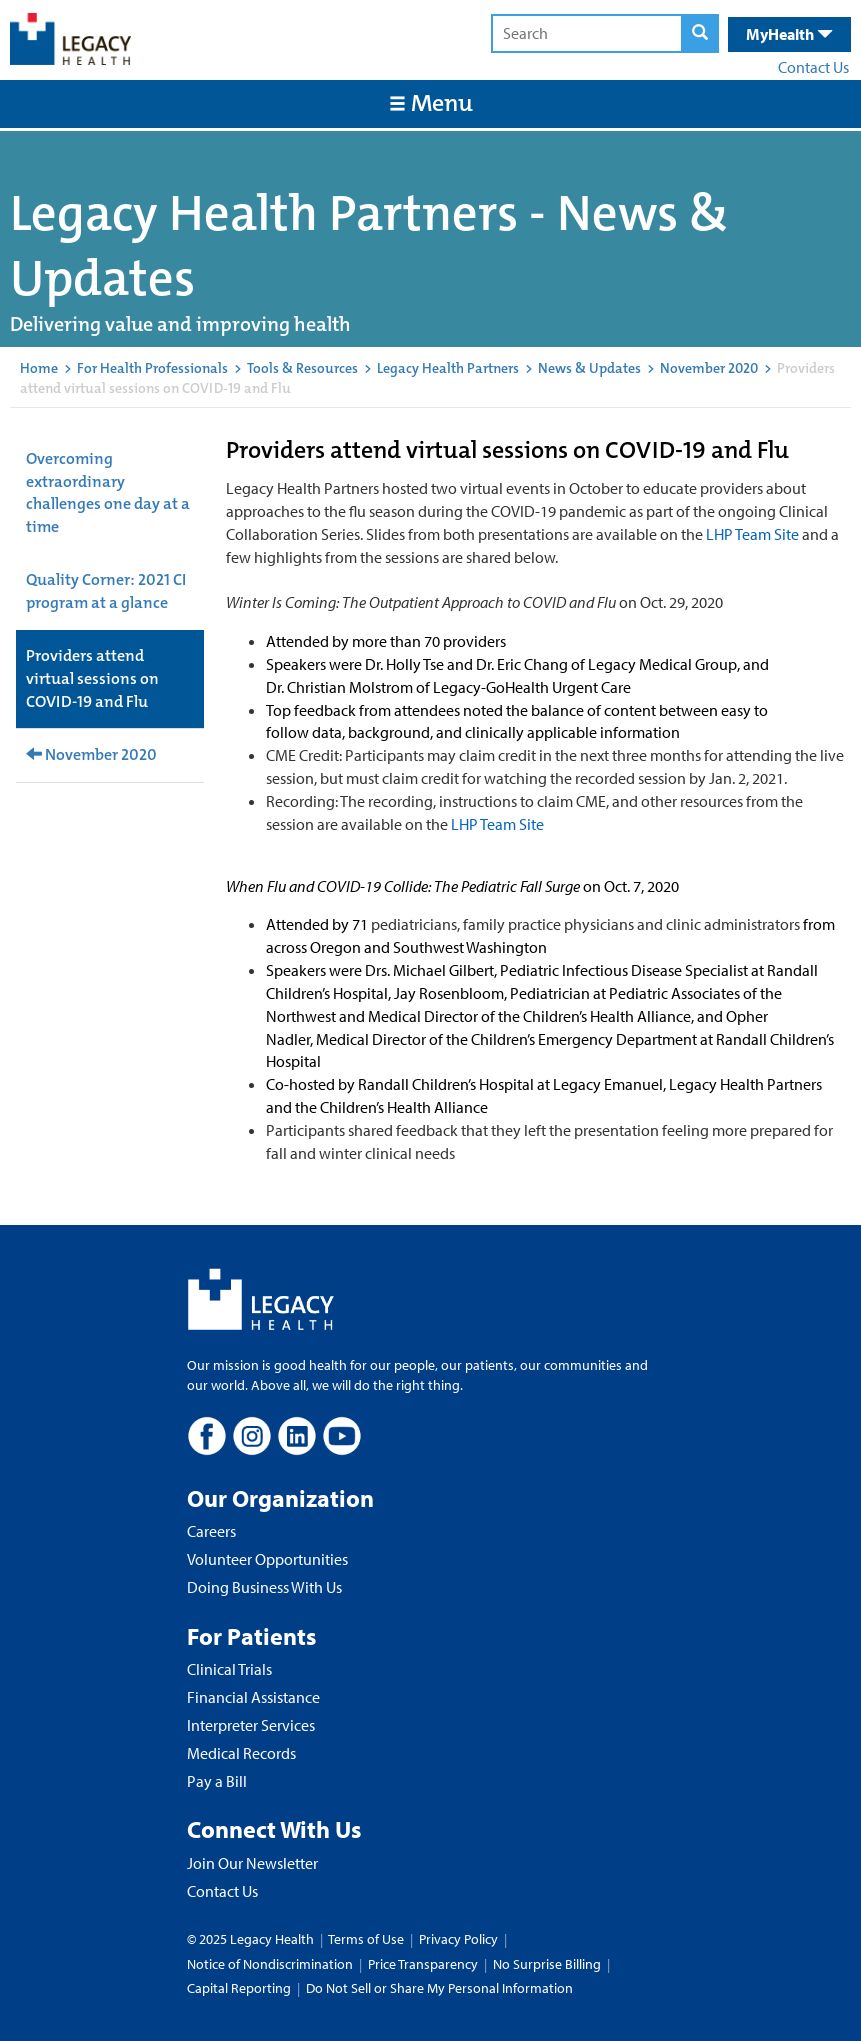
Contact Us (813, 67)
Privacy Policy (458, 1939)
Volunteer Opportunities (267, 1559)
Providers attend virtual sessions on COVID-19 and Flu (92, 678)
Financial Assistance (253, 1697)
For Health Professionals (152, 368)
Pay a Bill (217, 1781)
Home (39, 368)
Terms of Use (367, 1939)
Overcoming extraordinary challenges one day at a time (108, 493)
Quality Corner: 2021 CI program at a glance (106, 591)
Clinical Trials (229, 1669)
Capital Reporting (239, 1988)
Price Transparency (423, 1964)
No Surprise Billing (547, 1964)
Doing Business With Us (264, 1587)
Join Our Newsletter (252, 1863)
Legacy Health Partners (448, 368)
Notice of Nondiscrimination (270, 1964)
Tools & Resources (302, 368)
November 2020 (709, 368)
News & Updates (589, 368)
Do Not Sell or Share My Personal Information (439, 1988)
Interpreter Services (251, 1725)
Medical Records (241, 1753)
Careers (211, 1531)
